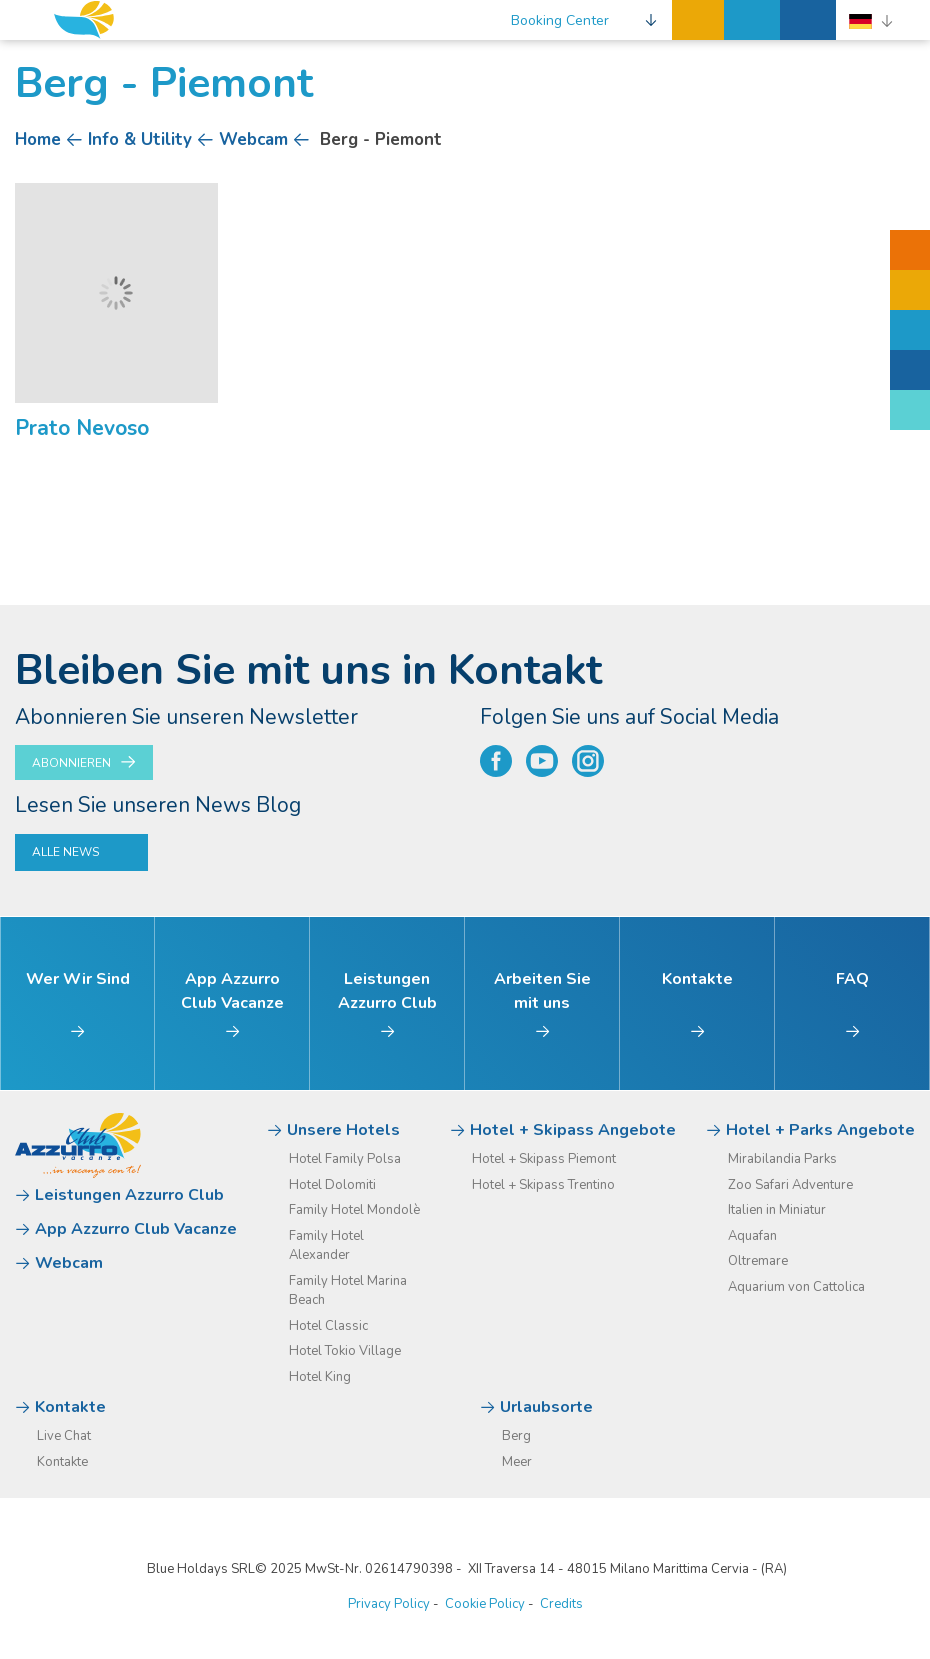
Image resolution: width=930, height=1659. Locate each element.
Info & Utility (140, 139)
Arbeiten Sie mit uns (542, 1004)
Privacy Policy (389, 1604)
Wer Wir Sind (78, 1004)
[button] (584, 20)
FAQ (852, 1004)
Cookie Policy (485, 1604)
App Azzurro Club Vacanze (232, 1004)
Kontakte (697, 1004)
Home (38, 139)
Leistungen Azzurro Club (387, 1004)
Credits (561, 1604)
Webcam (253, 139)
